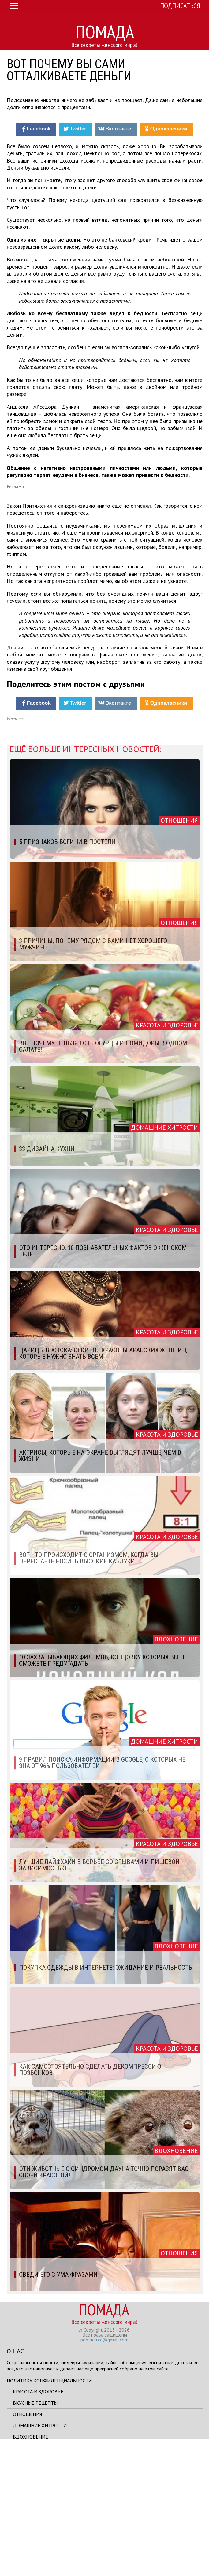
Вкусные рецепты (35, 2535)
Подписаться (180, 5)
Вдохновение (30, 2569)
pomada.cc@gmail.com (104, 2471)
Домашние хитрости (40, 2557)
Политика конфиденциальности (49, 2512)
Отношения (27, 2546)
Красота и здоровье (38, 2523)
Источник (15, 851)
